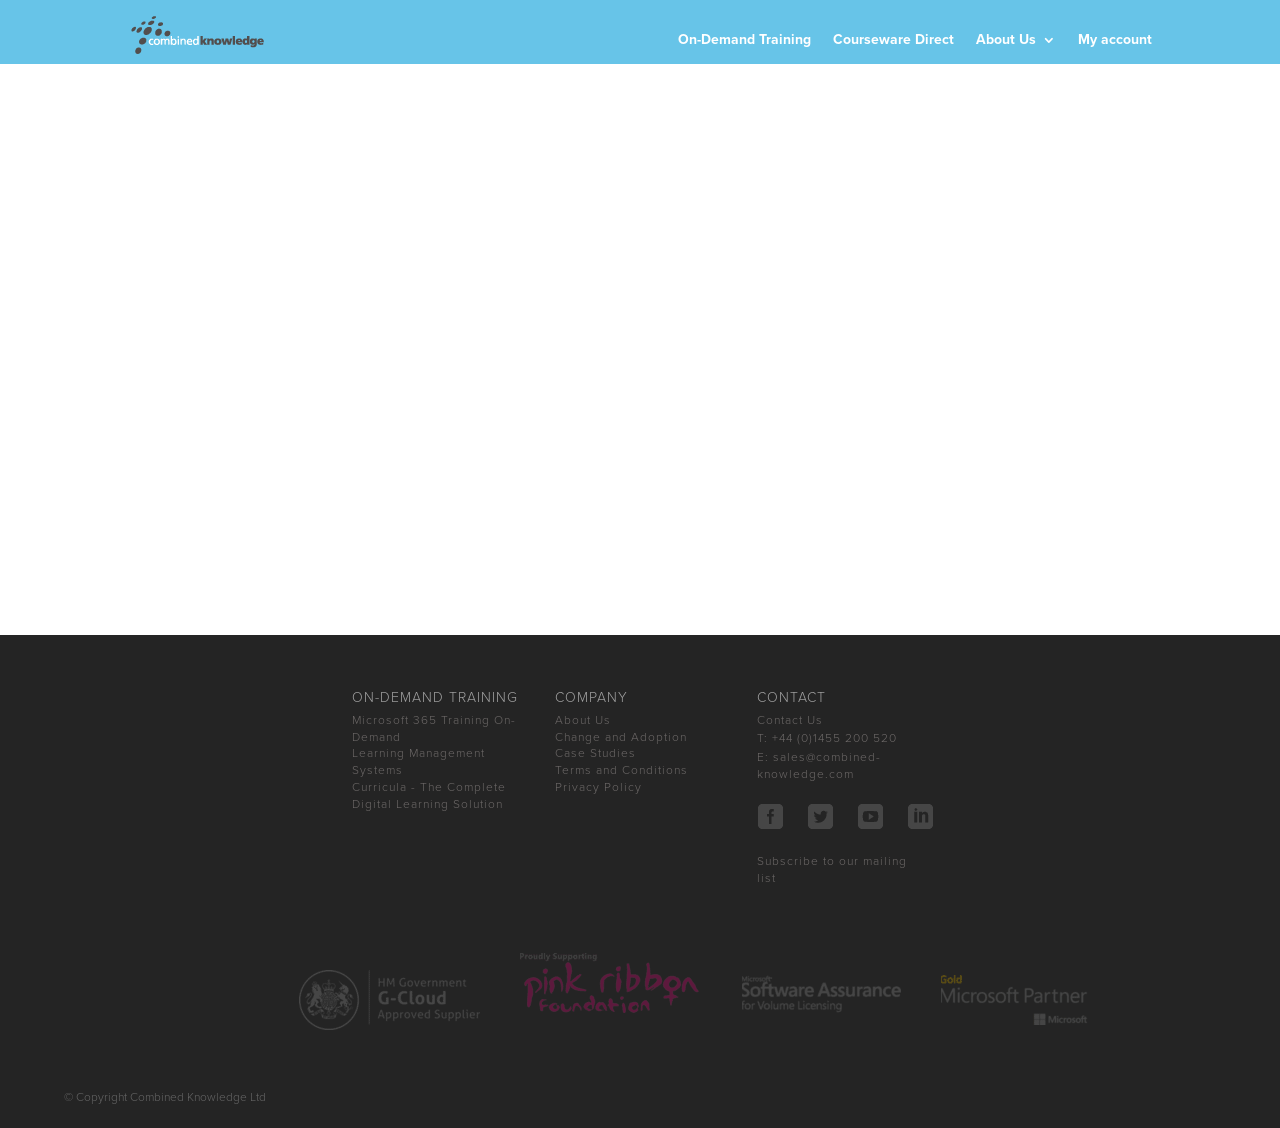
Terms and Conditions (621, 770)
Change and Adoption (621, 737)
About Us (1006, 40)
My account (1115, 40)
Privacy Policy (598, 787)
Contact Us (790, 720)
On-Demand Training (744, 40)
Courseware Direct (893, 40)
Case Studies (595, 753)
